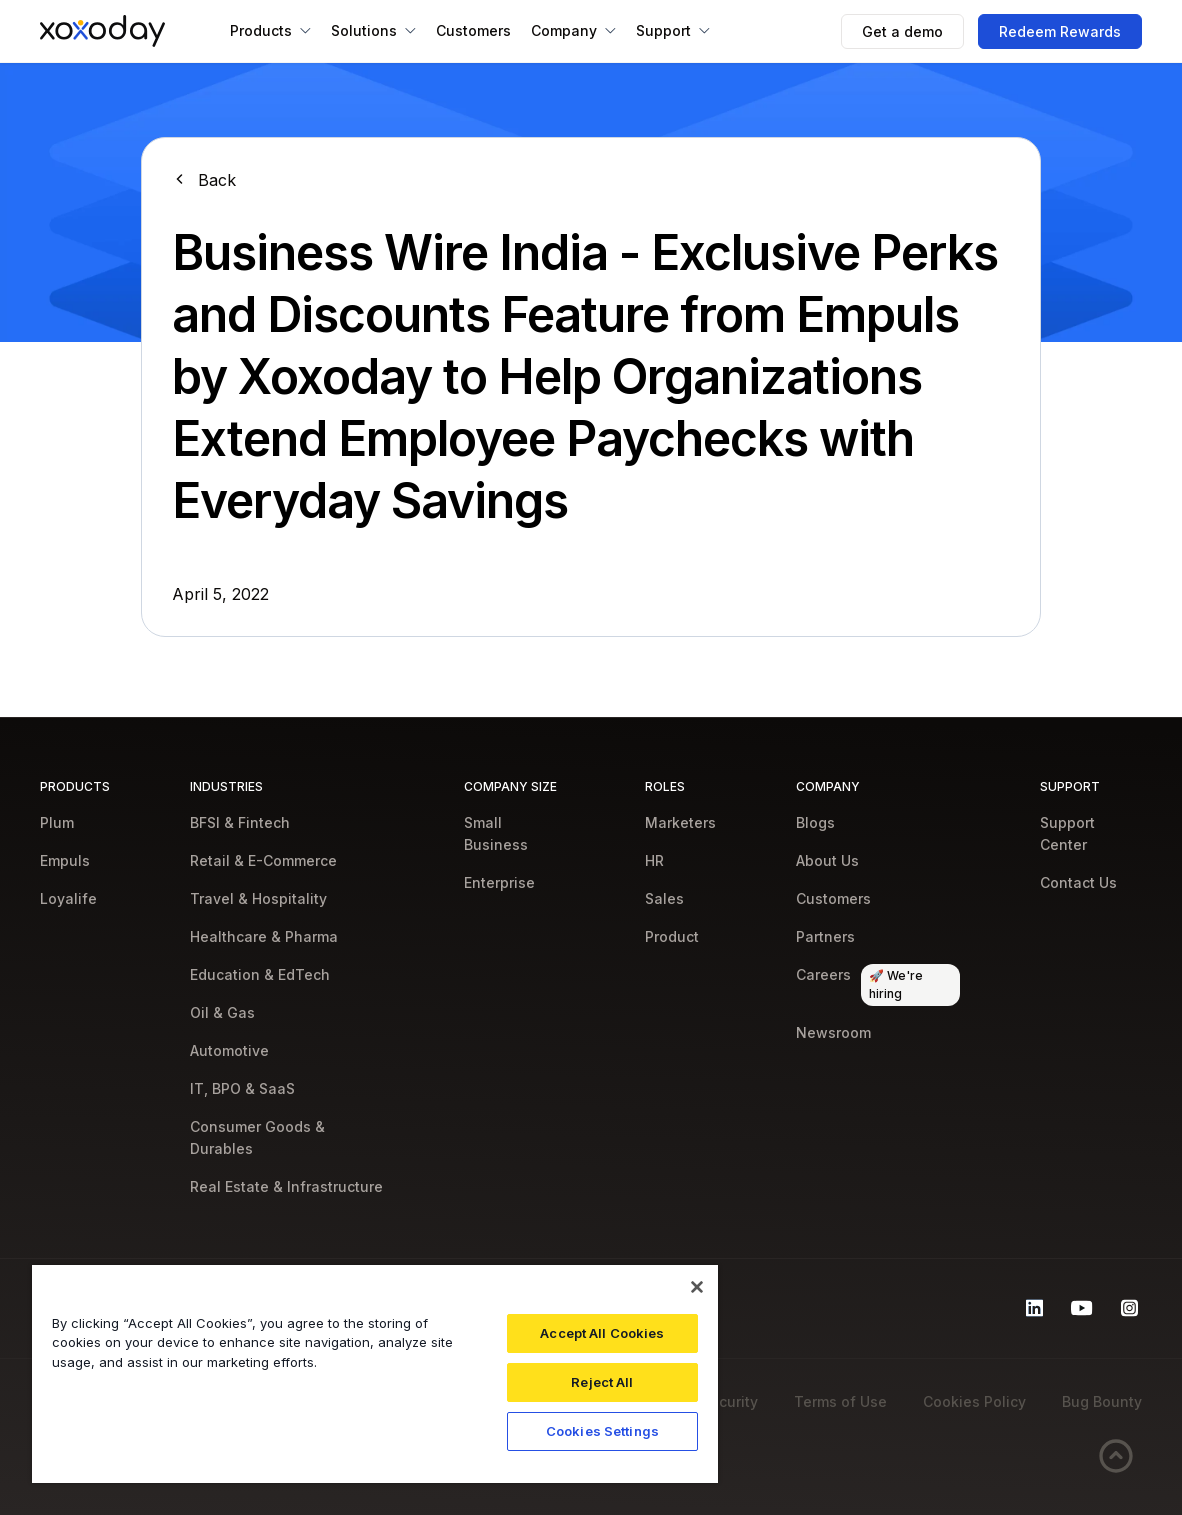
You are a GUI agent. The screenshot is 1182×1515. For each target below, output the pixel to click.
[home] (102, 31)
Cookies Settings (602, 1431)
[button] (270, 31)
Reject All (602, 1382)
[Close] (697, 1287)
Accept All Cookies (602, 1333)
